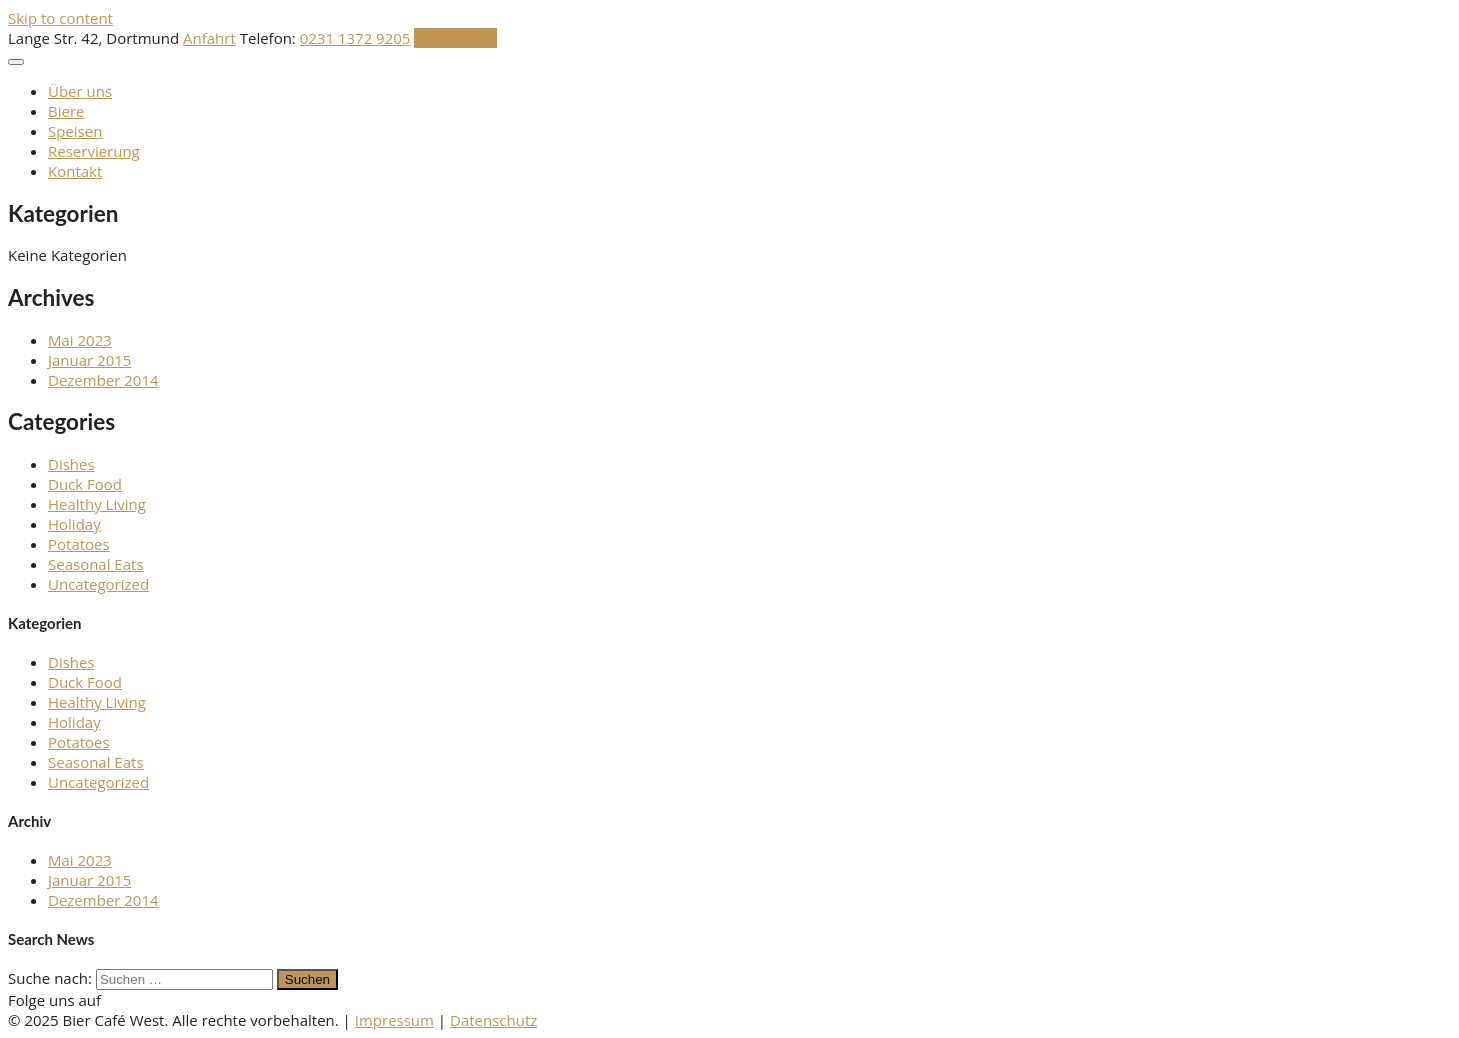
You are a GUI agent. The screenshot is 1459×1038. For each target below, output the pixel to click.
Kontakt (75, 171)
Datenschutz (493, 1020)
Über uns (80, 91)
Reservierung (94, 151)
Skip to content (60, 18)
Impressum (394, 1020)
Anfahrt (209, 38)
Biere (66, 111)
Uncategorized (98, 584)
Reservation (455, 38)
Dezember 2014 (103, 380)
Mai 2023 (80, 340)
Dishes (71, 464)
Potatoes (79, 544)
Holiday (74, 524)
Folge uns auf (54, 1000)
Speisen (75, 131)
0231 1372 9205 (355, 38)
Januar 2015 (89, 360)
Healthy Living (97, 504)
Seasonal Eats (96, 564)
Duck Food (85, 484)
